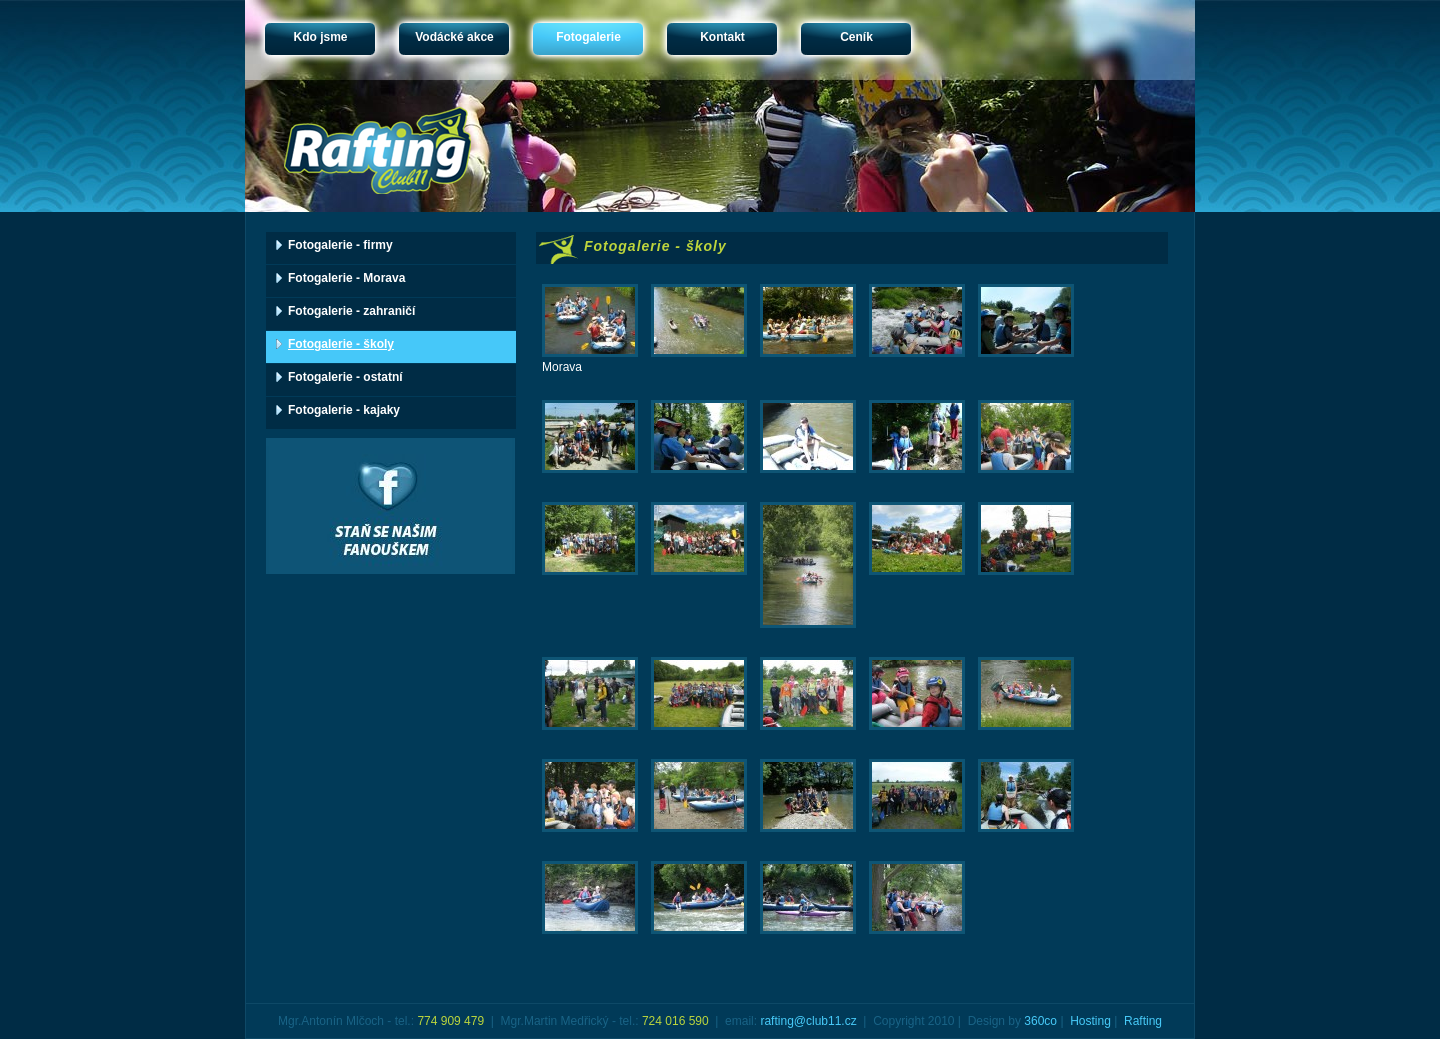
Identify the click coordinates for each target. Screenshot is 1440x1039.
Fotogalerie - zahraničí (351, 311)
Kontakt (722, 37)
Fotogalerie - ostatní (345, 377)
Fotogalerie (588, 37)
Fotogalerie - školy (341, 344)
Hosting (1090, 1021)
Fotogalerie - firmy (340, 245)
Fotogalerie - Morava (346, 278)
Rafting (1143, 1021)
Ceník (856, 37)
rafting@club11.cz (808, 1021)
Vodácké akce (454, 37)
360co (1040, 1021)
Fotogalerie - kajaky (344, 410)
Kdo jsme (320, 37)
